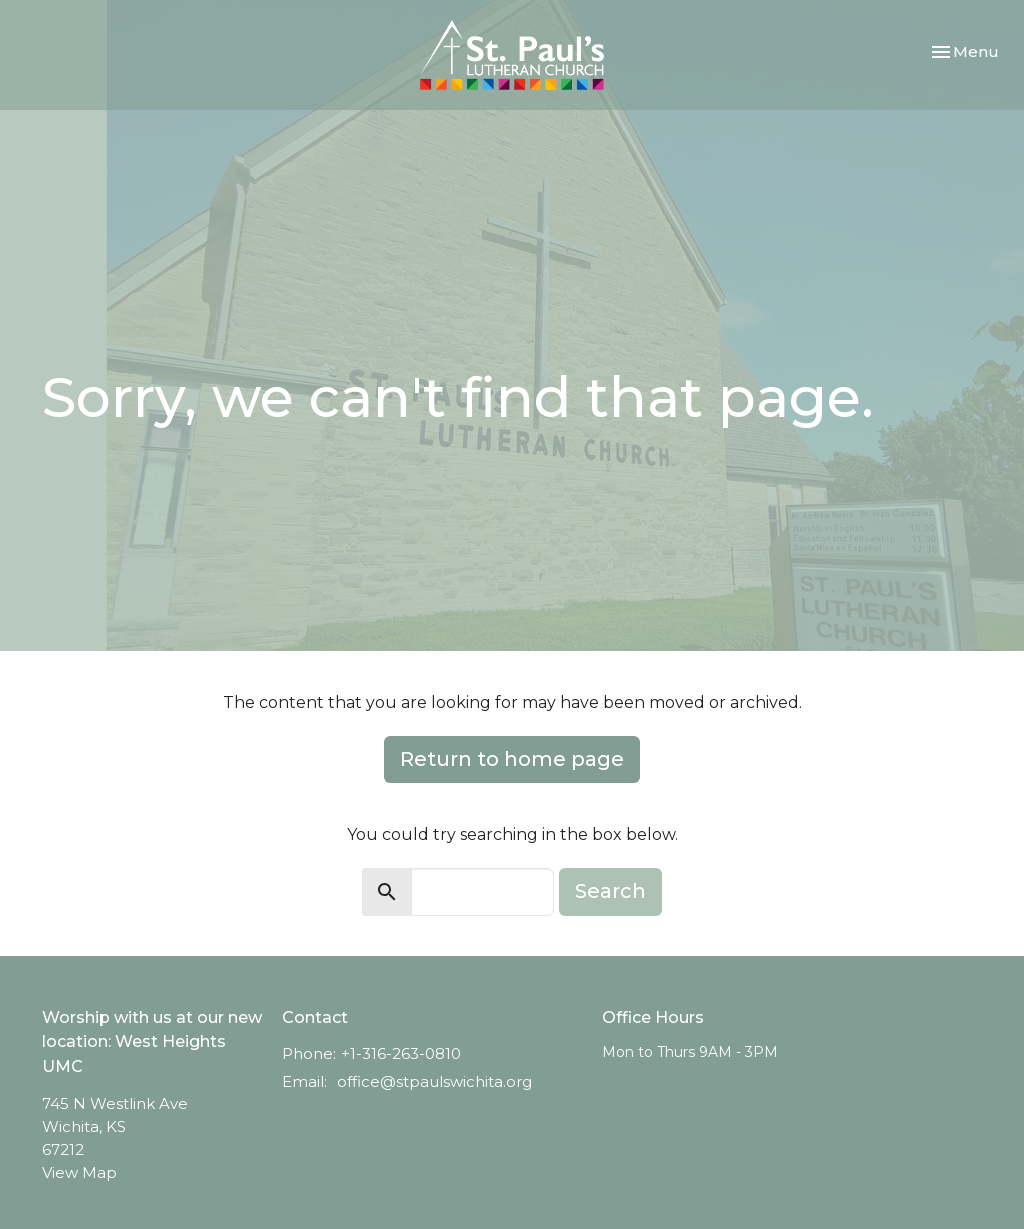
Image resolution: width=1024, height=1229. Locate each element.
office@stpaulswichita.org (434, 1081)
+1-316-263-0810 (401, 1053)
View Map (79, 1172)
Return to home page (512, 759)
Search (610, 891)
